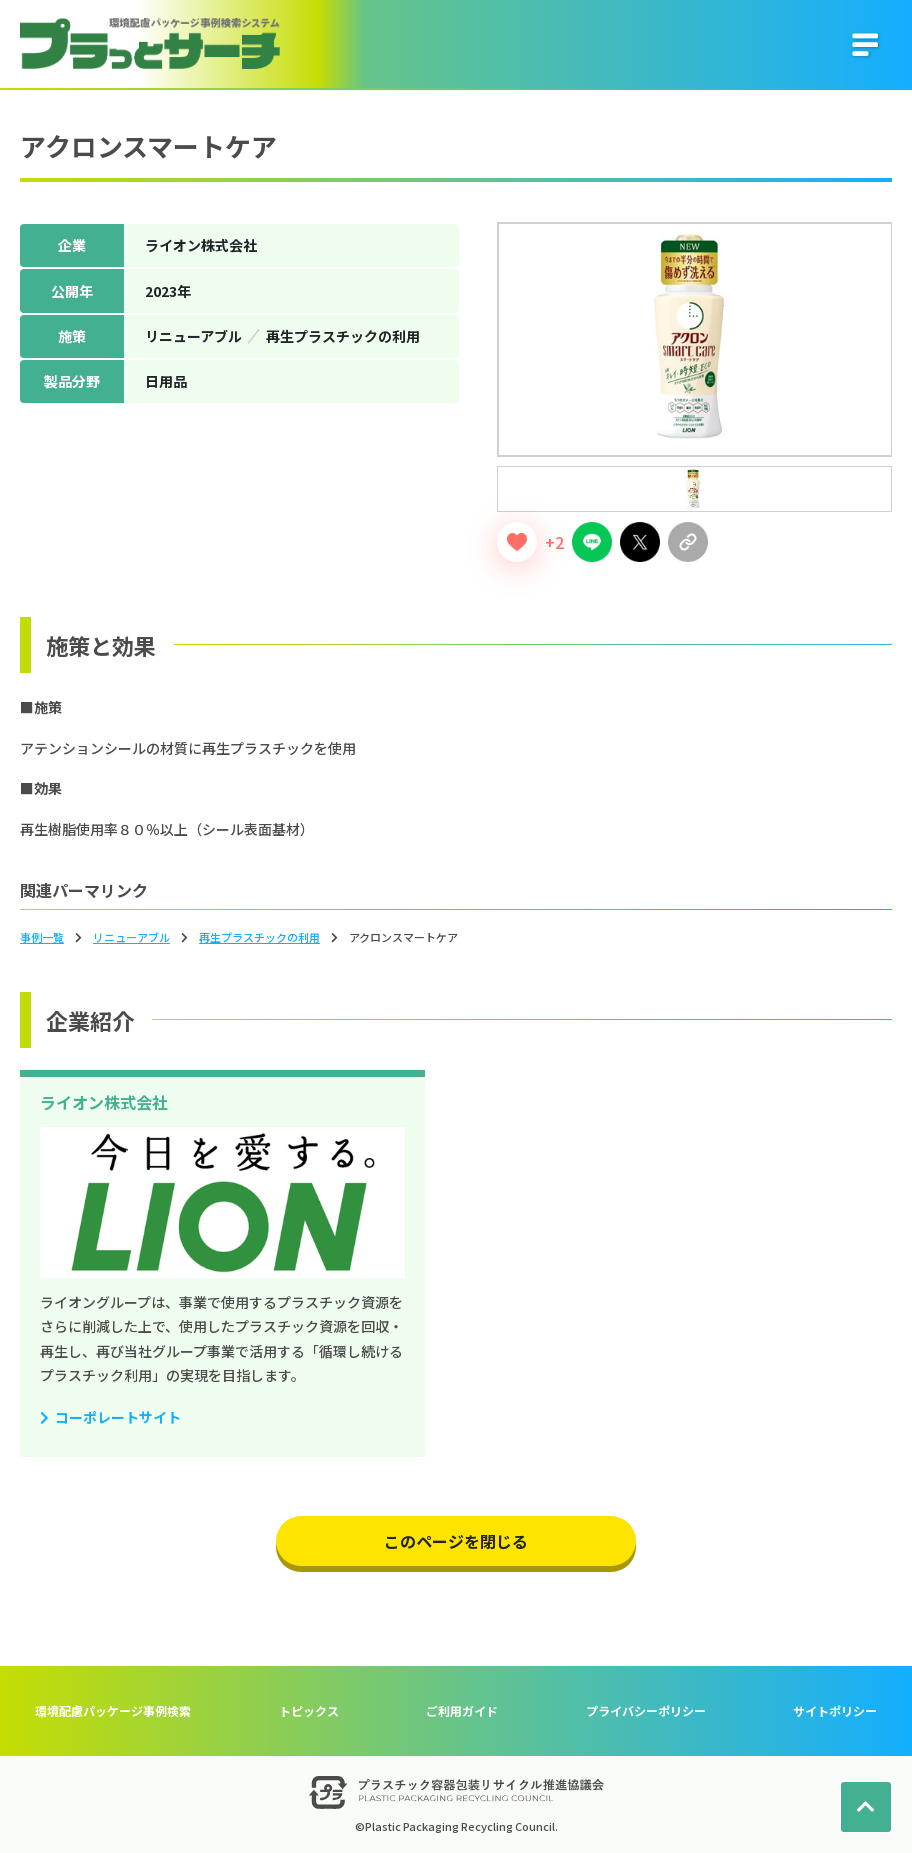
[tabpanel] (695, 339)
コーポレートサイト (118, 1417)
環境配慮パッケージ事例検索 (113, 1710)
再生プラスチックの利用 (259, 937)
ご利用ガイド (462, 1710)
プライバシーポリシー (646, 1710)
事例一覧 (42, 937)
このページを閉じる (456, 1541)
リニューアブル (131, 937)
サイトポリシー (835, 1710)
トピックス (309, 1710)
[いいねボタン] (517, 542)
